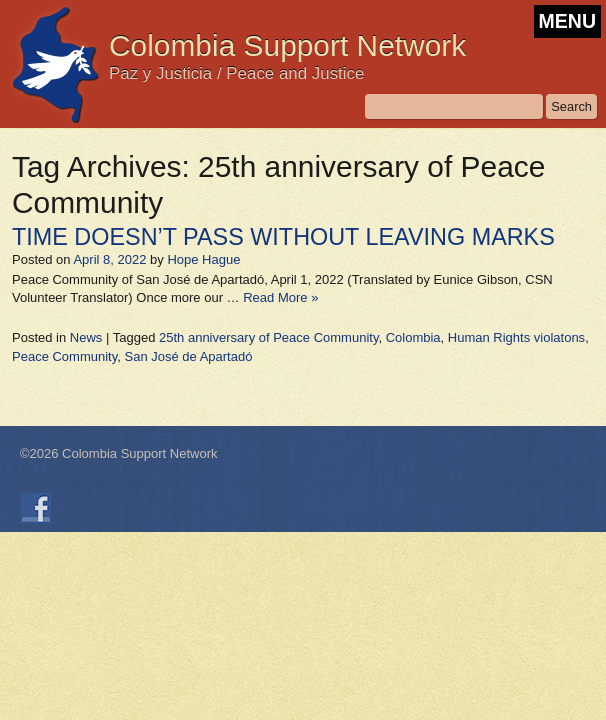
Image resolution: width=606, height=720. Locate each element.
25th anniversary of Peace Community (268, 337)
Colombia (413, 337)
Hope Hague (203, 259)
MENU (567, 21)
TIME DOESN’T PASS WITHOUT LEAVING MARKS (283, 237)
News (86, 337)
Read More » (280, 297)
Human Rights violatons (516, 337)
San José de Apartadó (188, 356)
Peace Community (64, 356)
